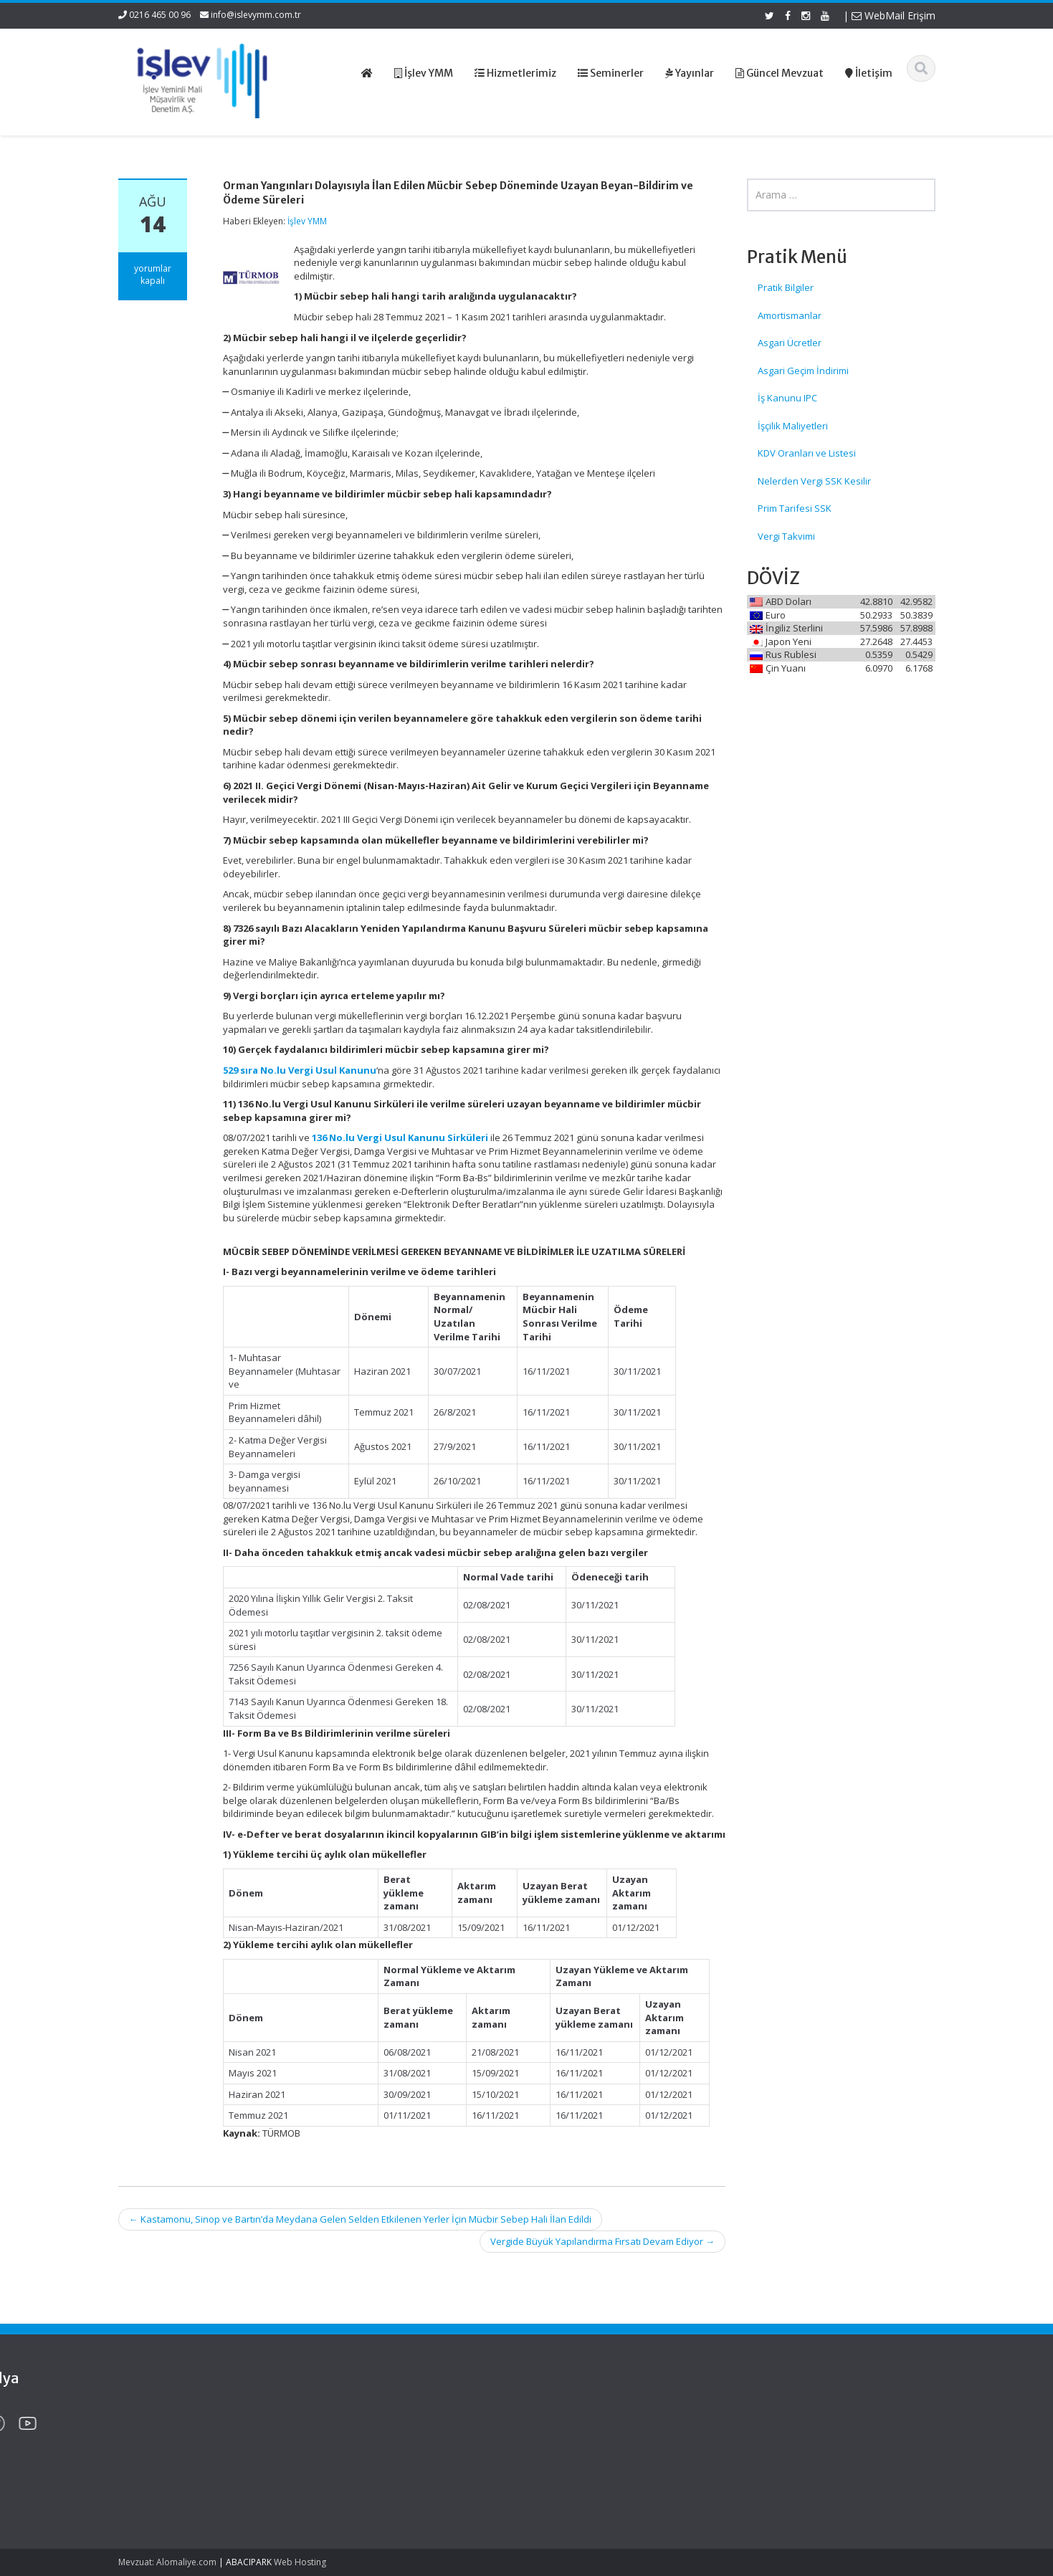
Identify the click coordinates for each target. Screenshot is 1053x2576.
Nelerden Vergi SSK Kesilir (814, 480)
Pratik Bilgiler (786, 287)
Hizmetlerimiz (585, 2440)
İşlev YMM (307, 221)
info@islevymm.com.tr (256, 15)
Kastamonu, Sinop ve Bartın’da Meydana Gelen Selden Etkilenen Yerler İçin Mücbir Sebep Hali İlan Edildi (360, 2219)
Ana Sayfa (578, 2414)
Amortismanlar (789, 315)
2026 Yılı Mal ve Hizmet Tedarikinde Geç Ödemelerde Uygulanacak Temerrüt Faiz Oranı (190, 2434)
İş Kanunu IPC (787, 397)
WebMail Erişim (893, 15)
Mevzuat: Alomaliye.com (167, 2562)
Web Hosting (300, 2562)
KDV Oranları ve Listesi (807, 453)
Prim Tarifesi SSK (795, 508)
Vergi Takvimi (786, 536)
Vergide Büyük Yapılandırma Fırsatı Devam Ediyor (602, 2241)
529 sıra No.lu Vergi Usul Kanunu (299, 1070)
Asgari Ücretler (789, 342)
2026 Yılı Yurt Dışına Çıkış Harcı (182, 2475)
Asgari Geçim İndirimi (803, 370)
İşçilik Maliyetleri (793, 425)
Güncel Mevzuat (591, 2454)
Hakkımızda (581, 2427)
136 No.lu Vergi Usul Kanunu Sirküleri (400, 1137)
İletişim (571, 2467)
